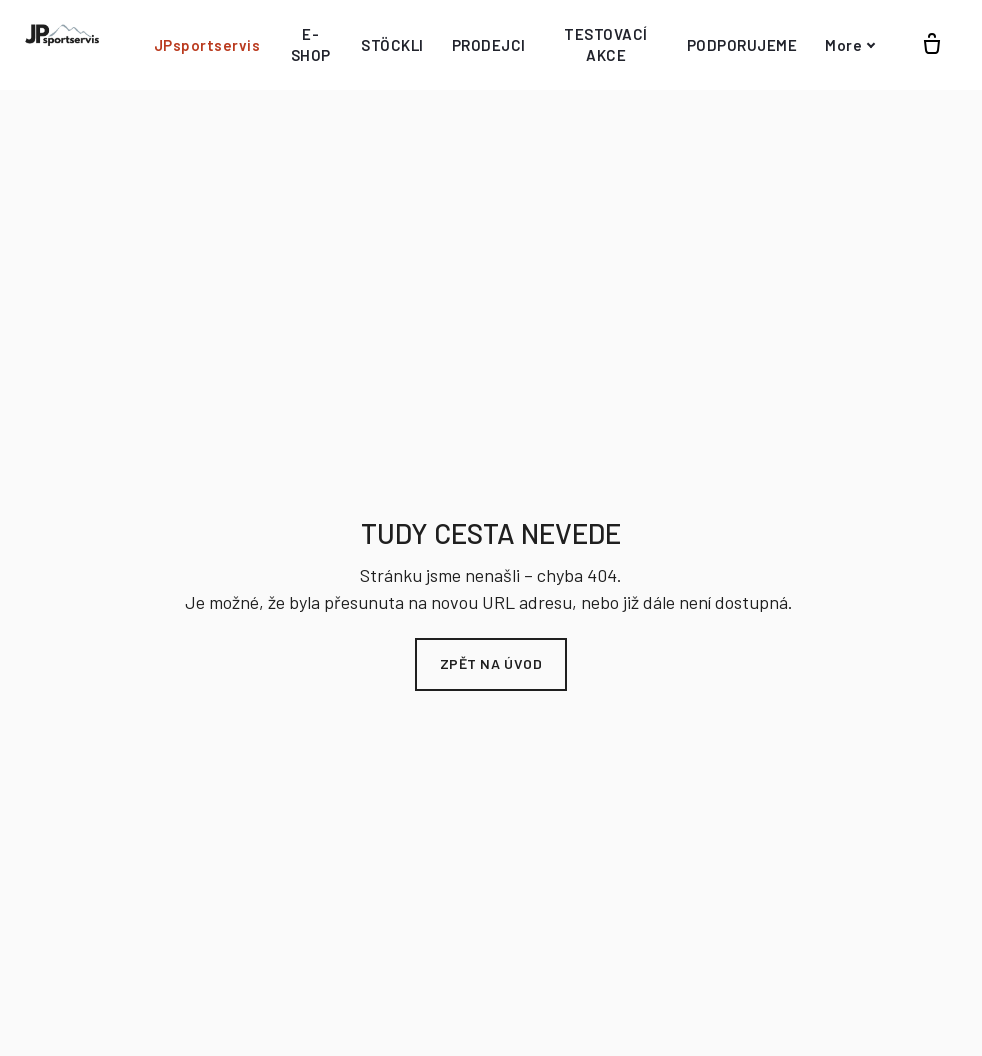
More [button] (850, 39)
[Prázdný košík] (932, 39)
